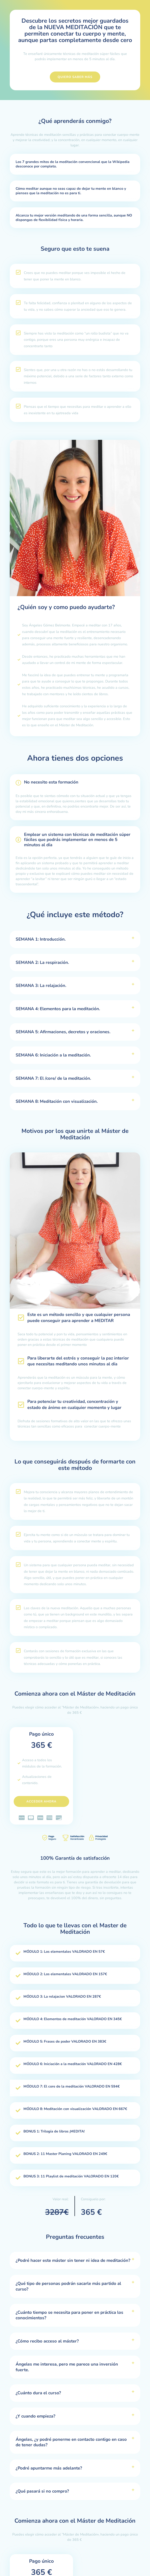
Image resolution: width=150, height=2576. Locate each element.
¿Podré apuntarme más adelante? (49, 2468)
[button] (75, 939)
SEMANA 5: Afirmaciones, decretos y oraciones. (63, 1032)
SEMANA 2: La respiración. (42, 962)
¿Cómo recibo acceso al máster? (47, 2341)
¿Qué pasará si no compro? (42, 2491)
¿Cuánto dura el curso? (38, 2393)
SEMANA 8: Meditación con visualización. (57, 1101)
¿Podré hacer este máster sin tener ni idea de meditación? (73, 2260)
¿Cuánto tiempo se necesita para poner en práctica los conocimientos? (69, 2315)
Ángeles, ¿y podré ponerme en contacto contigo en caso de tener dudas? (71, 2442)
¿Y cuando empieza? (35, 2416)
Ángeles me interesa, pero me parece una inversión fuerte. (67, 2367)
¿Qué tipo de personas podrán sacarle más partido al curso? (68, 2286)
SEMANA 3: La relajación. (41, 985)
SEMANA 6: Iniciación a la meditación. (53, 1055)
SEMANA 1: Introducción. (41, 939)
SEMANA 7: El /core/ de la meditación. (53, 1078)
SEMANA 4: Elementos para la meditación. (58, 1009)
